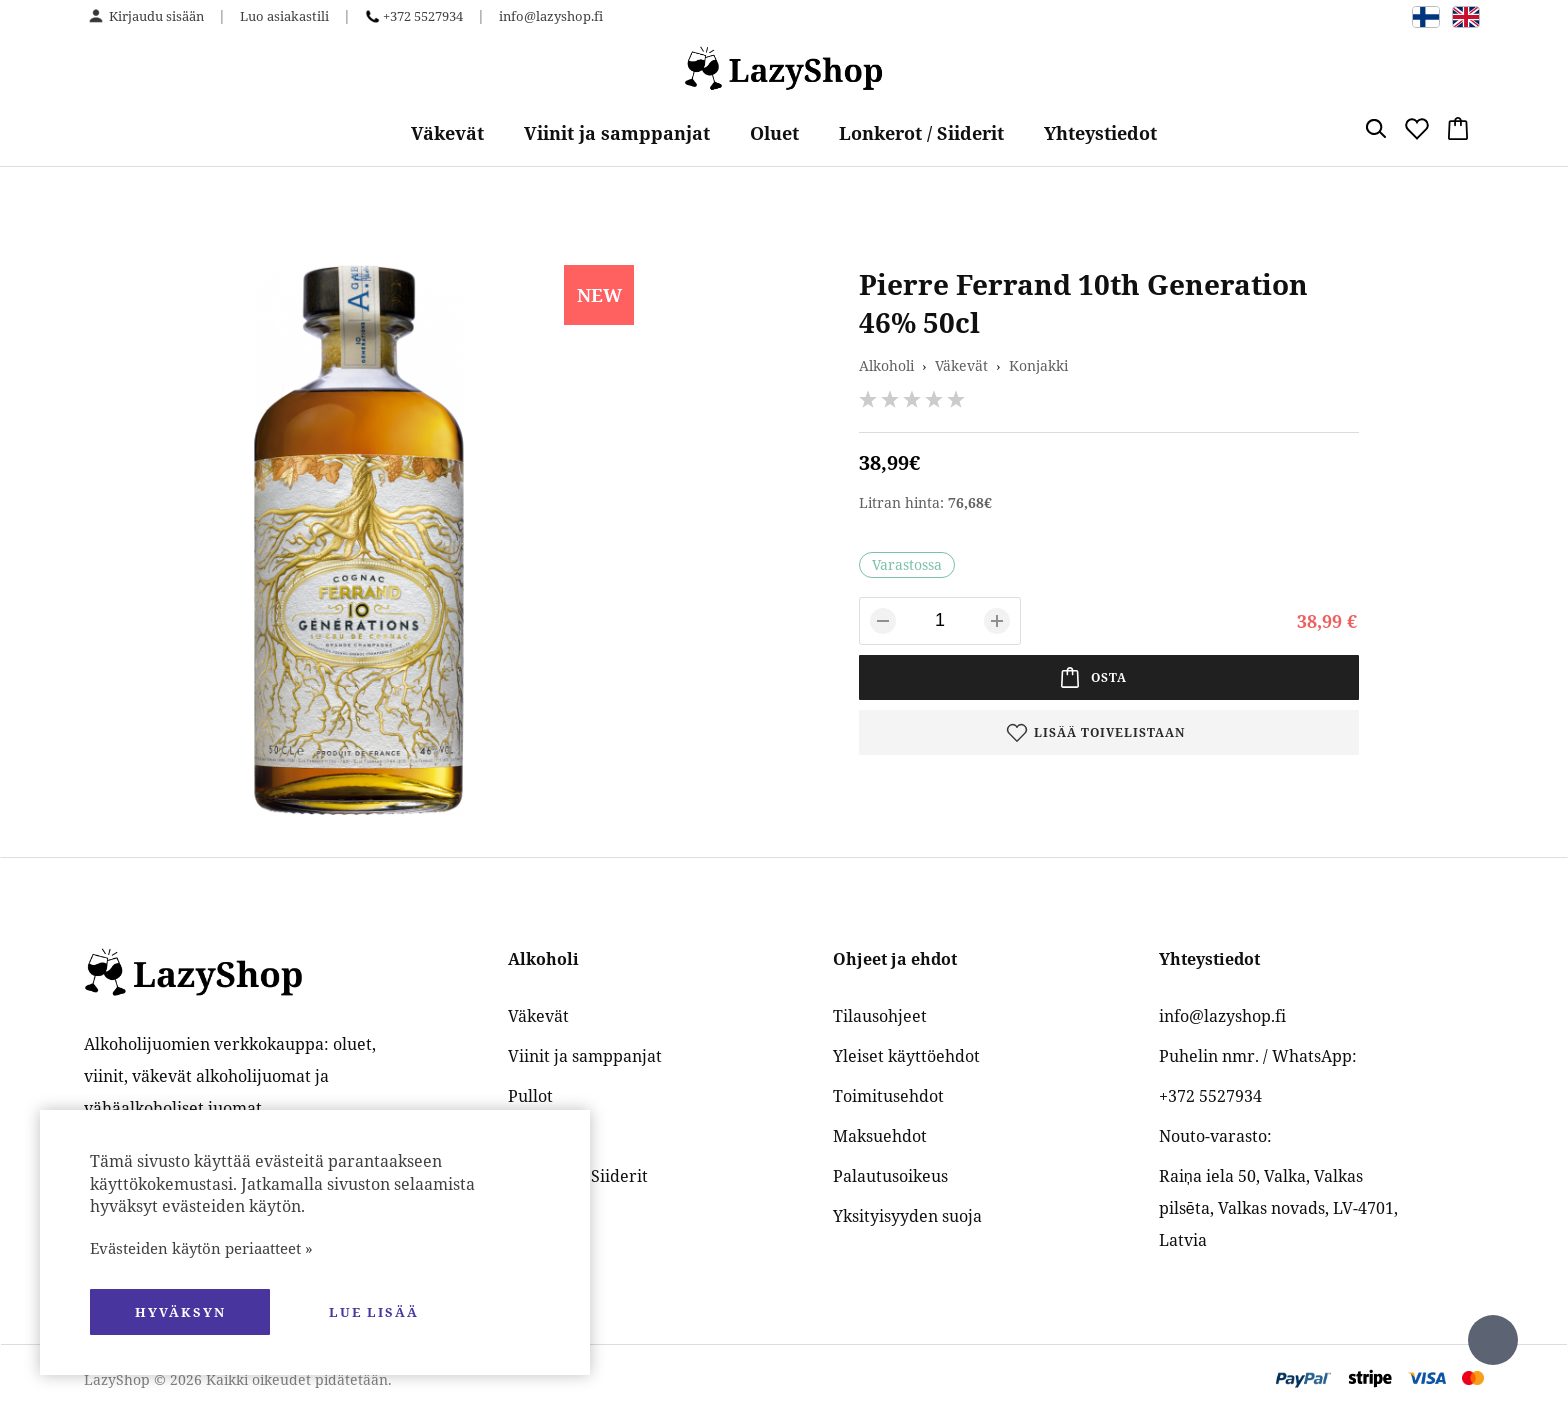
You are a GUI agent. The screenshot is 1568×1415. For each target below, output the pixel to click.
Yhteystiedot (1100, 133)
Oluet (774, 133)
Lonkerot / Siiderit (921, 133)
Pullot (530, 1096)
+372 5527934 (423, 16)
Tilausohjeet (880, 1016)
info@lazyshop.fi (551, 16)
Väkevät (447, 133)
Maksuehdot (880, 1136)
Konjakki (1038, 365)
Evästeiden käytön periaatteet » (201, 1248)
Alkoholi (886, 365)
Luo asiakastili (284, 16)
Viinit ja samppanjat (617, 133)
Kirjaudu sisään (156, 16)
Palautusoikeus (890, 1176)
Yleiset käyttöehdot (906, 1056)
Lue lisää (374, 1312)
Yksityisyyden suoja (907, 1216)
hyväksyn (180, 1312)
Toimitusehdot (888, 1096)
